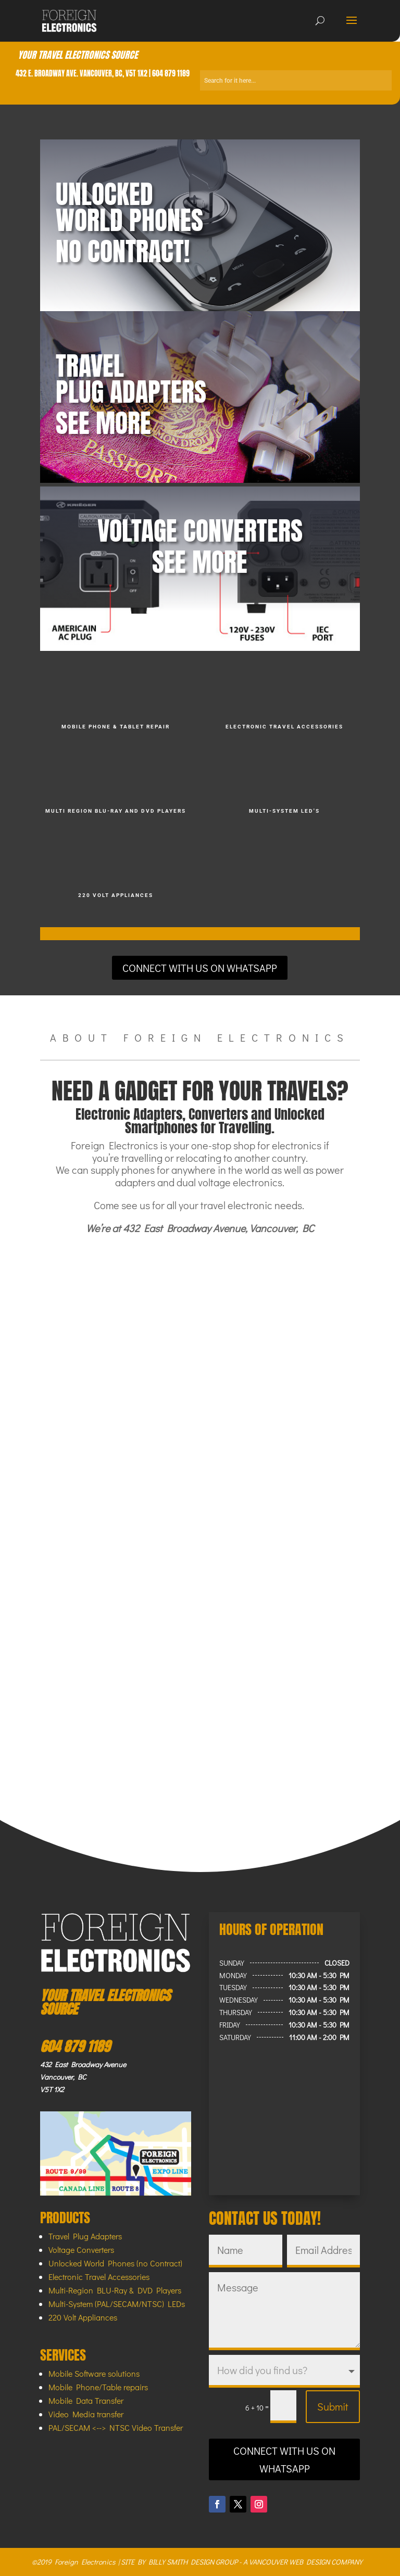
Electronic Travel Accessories (98, 2276)
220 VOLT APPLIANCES (115, 895)
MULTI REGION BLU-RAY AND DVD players (115, 811)
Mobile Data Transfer (85, 2400)
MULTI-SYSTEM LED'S (284, 811)
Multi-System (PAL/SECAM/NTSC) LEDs (116, 2303)
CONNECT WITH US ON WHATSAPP (199, 968)
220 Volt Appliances (82, 2317)
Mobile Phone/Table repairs (98, 2386)
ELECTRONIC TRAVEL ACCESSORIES (284, 726)
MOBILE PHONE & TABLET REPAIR (115, 726)
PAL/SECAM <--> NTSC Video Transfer (115, 2427)
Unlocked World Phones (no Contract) (115, 2263)
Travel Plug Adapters (85, 2236)
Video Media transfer (85, 2413)
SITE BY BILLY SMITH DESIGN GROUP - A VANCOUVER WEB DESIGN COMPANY (241, 2562)
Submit (332, 2406)
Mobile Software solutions (94, 2373)
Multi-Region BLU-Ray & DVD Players (114, 2290)
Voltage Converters (81, 2249)
